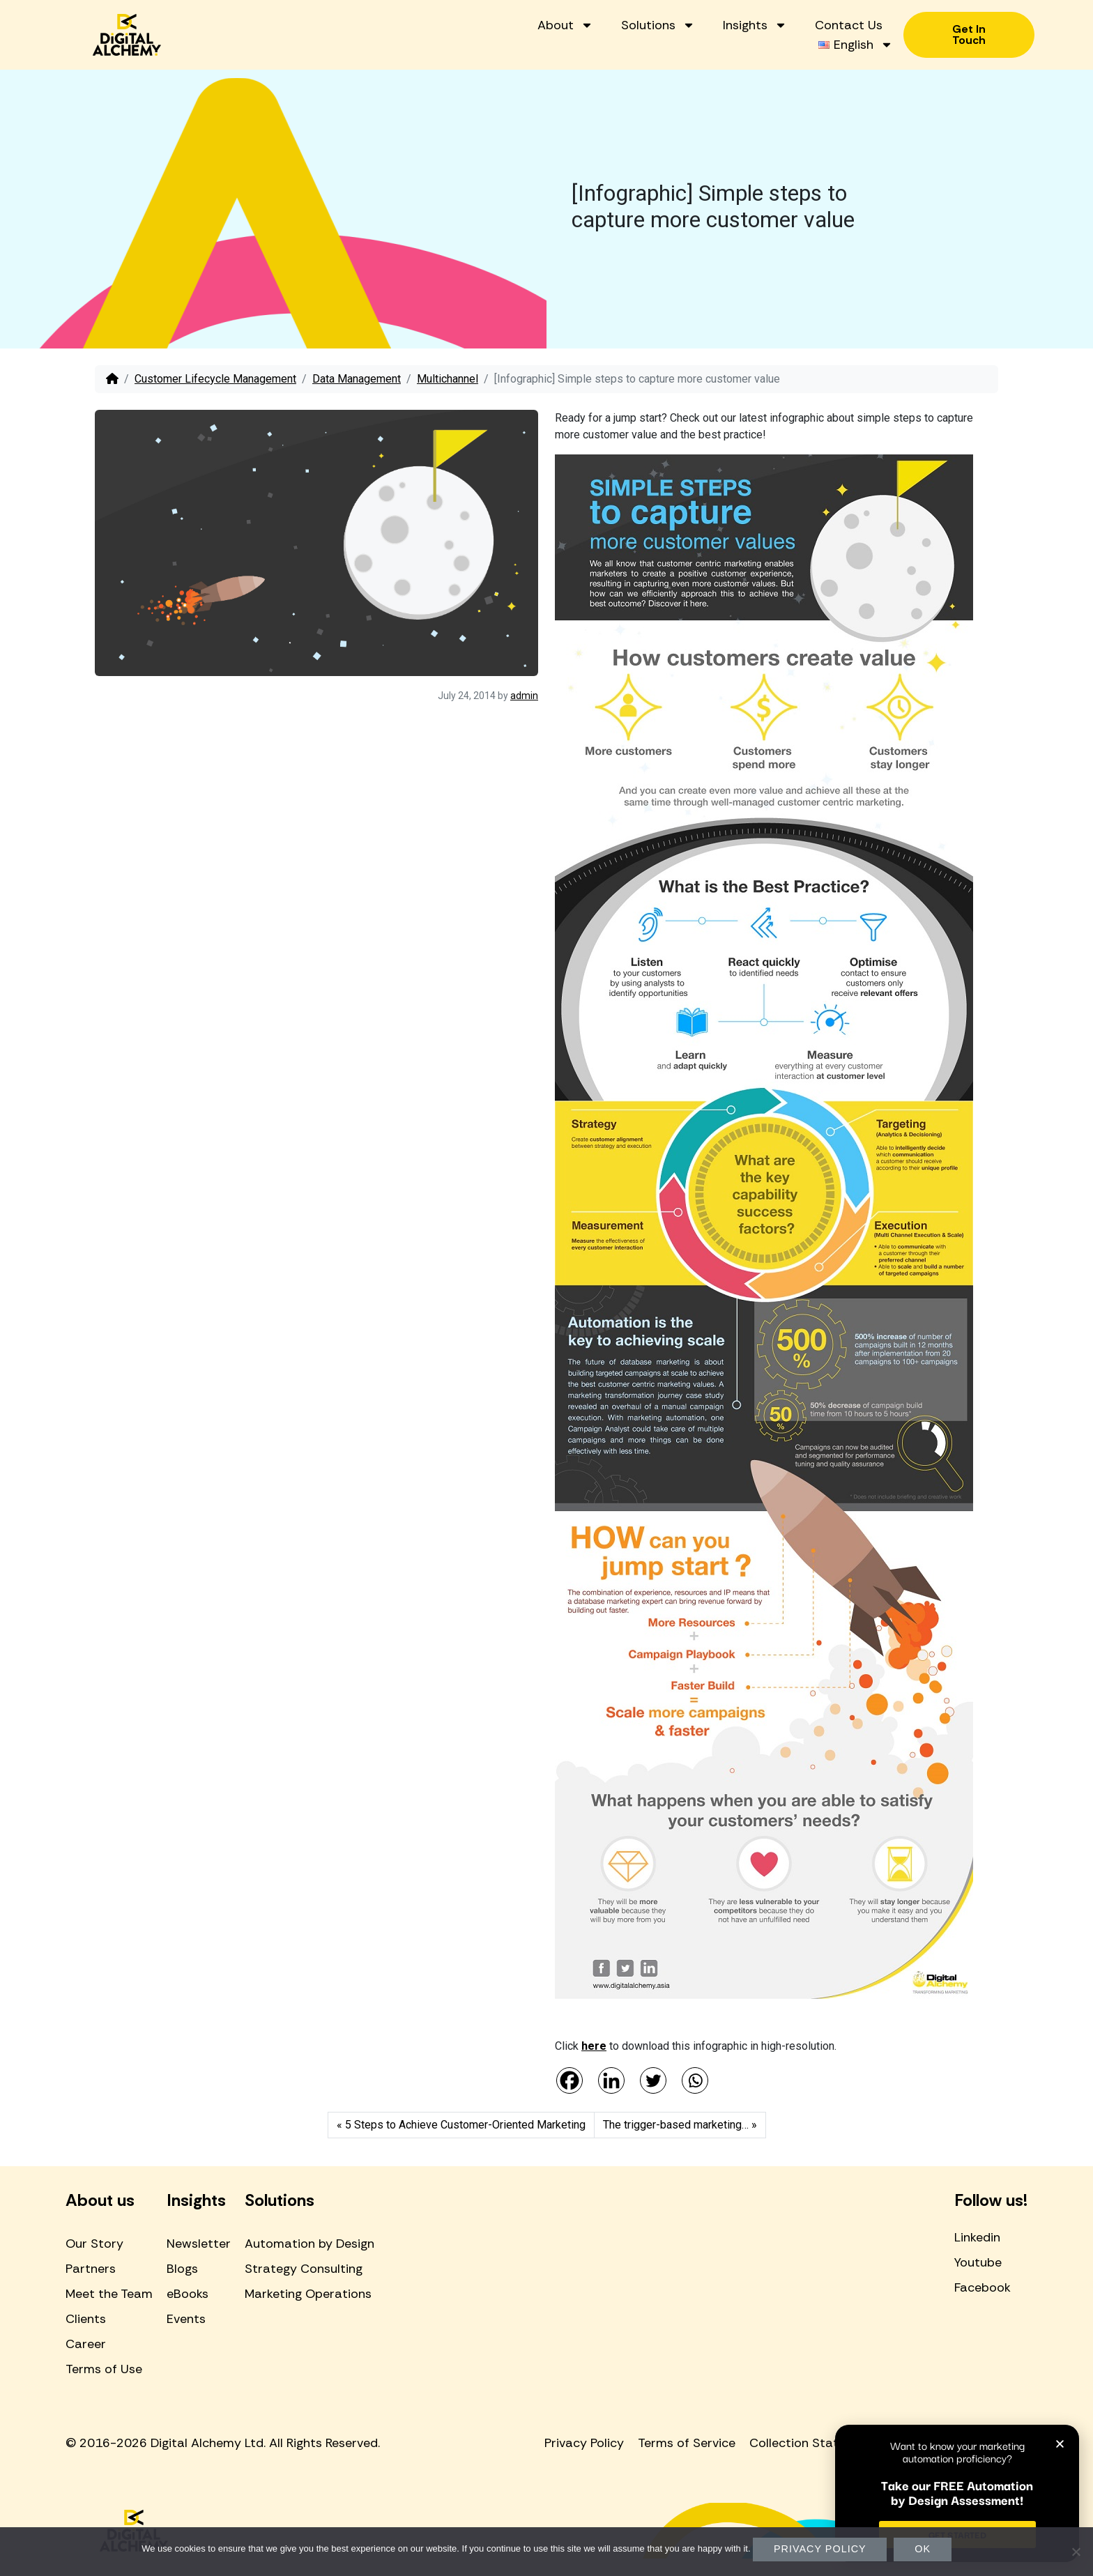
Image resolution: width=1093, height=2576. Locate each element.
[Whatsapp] (695, 2080)
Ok (923, 2548)
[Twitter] (653, 2080)
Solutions (658, 25)
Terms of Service (686, 2443)
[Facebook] (569, 2080)
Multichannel (447, 378)
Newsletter (199, 2243)
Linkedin (977, 2237)
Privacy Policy (584, 2443)
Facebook (982, 2287)
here (593, 2046)
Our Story (94, 2243)
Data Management (356, 378)
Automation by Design (309, 2243)
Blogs (182, 2268)
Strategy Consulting (303, 2268)
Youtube (978, 2262)
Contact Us (848, 25)
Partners (91, 2268)
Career (86, 2344)
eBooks (187, 2293)
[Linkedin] (611, 2080)
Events (186, 2318)
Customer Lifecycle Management (215, 378)
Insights (755, 25)
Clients (86, 2318)
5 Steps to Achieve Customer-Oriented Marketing (465, 2124)
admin (524, 695)
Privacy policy (820, 2548)
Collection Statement (812, 2443)
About (565, 25)
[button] (1060, 2444)
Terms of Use (104, 2369)
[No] (1076, 2552)
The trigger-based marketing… (676, 2124)
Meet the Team (109, 2293)
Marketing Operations (308, 2293)
